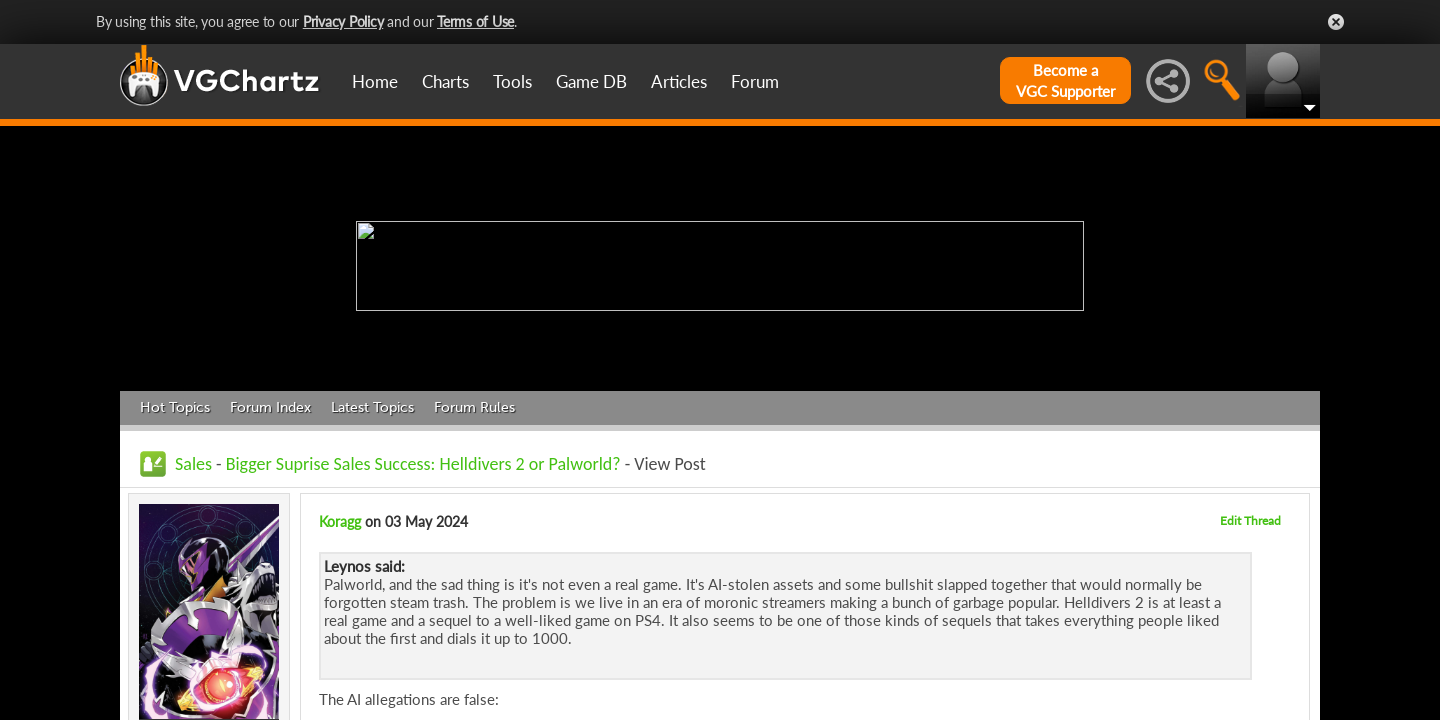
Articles (679, 81)
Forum (755, 81)
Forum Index (270, 407)
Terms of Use (475, 21)
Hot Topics (175, 407)
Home (375, 81)
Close (1336, 22)
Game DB (591, 81)
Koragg (340, 521)
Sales (193, 464)
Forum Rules (474, 407)
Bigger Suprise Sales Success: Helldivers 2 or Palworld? (423, 464)
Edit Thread (1250, 520)
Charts (445, 81)
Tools (512, 81)
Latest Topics (372, 407)
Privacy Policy (343, 21)
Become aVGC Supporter (1065, 80)
